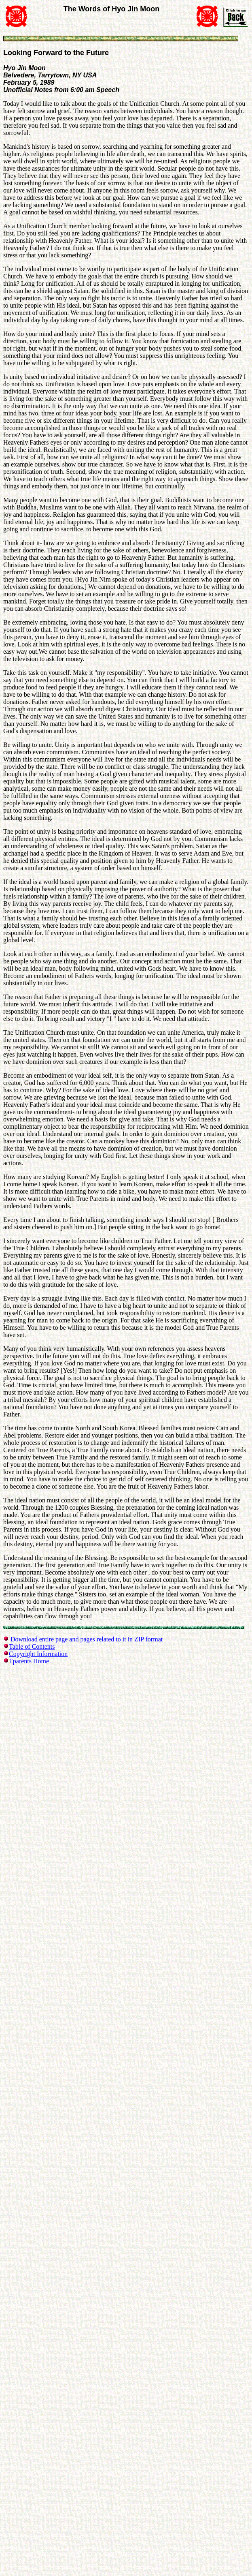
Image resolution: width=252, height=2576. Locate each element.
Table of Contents (32, 1646)
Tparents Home (29, 1661)
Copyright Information (38, 1653)
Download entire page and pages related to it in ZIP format (87, 1639)
